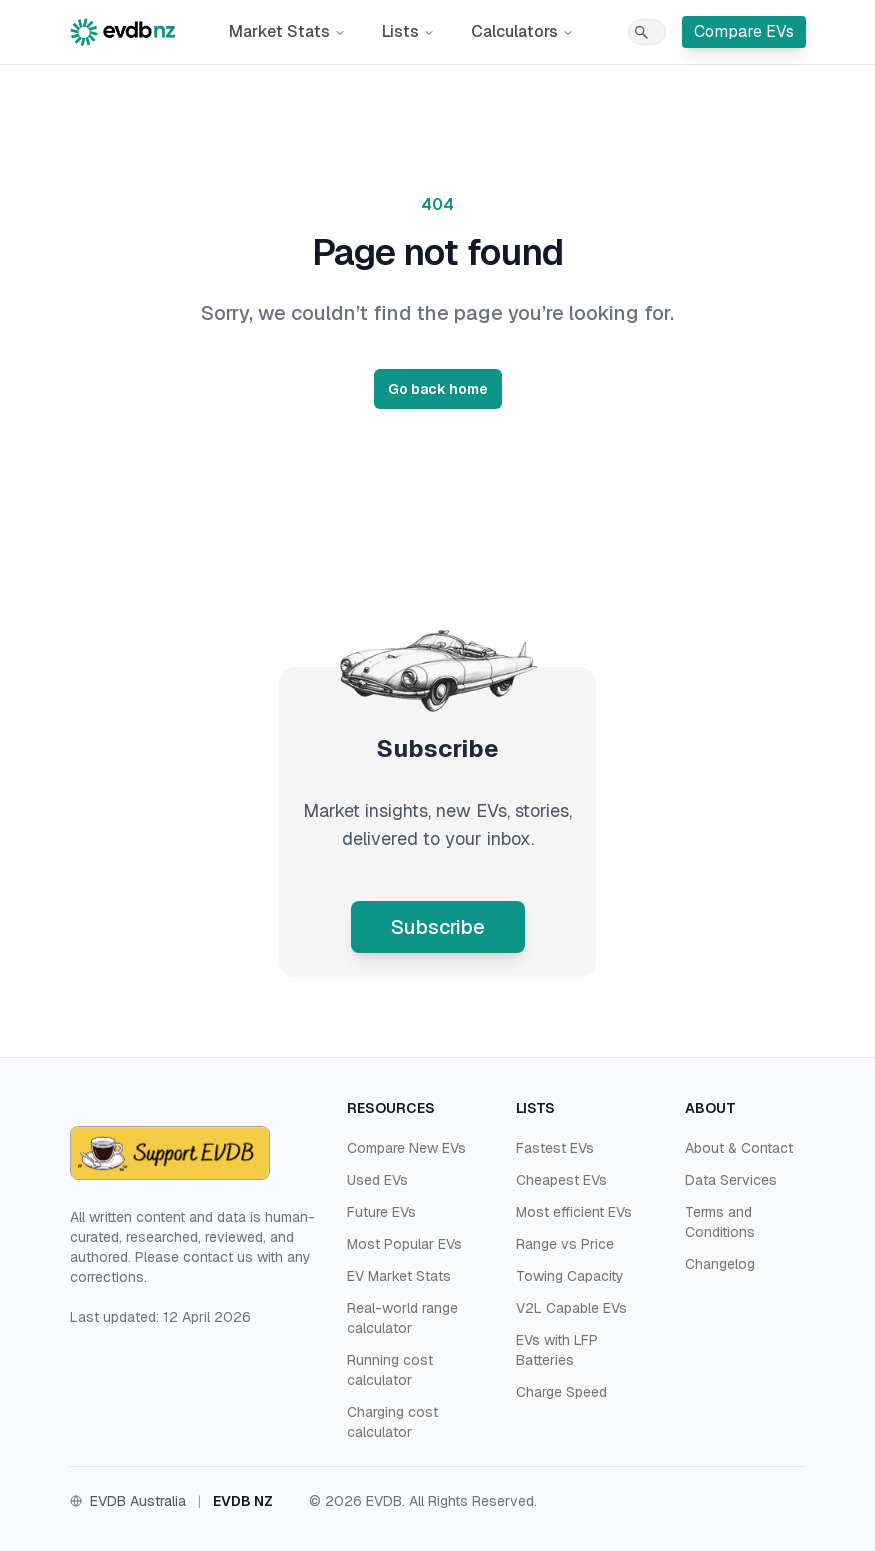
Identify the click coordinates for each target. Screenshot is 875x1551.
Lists (408, 31)
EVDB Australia (138, 1501)
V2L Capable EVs (571, 1308)
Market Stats (287, 31)
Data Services (731, 1180)
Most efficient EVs (574, 1212)
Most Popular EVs (404, 1244)
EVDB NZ (243, 1501)
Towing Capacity (570, 1276)
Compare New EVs (406, 1148)
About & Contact (739, 1148)
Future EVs (381, 1212)
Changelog (720, 1264)
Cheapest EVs (561, 1180)
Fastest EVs (555, 1148)
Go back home (438, 389)
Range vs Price (565, 1244)
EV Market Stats (399, 1276)
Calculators (522, 31)
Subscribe (438, 927)
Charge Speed (561, 1392)
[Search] (647, 32)
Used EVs (377, 1180)
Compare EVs (744, 31)
